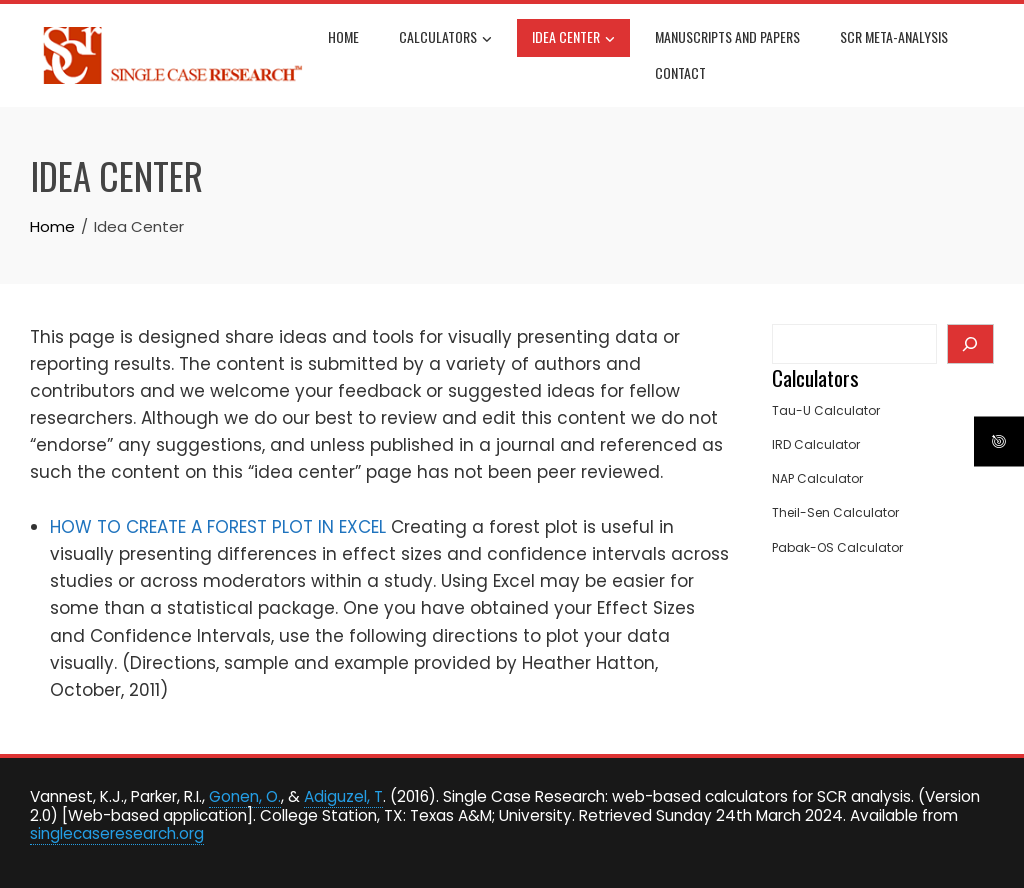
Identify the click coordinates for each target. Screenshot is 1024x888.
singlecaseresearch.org (117, 833)
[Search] (970, 344)
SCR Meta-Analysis (894, 36)
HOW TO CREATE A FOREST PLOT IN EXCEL (218, 527)
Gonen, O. (245, 796)
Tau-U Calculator (826, 410)
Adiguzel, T (343, 796)
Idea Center (573, 39)
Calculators (445, 39)
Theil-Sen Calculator (835, 512)
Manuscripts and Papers (727, 36)
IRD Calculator (816, 444)
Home (343, 36)
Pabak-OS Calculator (837, 547)
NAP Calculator (817, 478)
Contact (680, 72)
